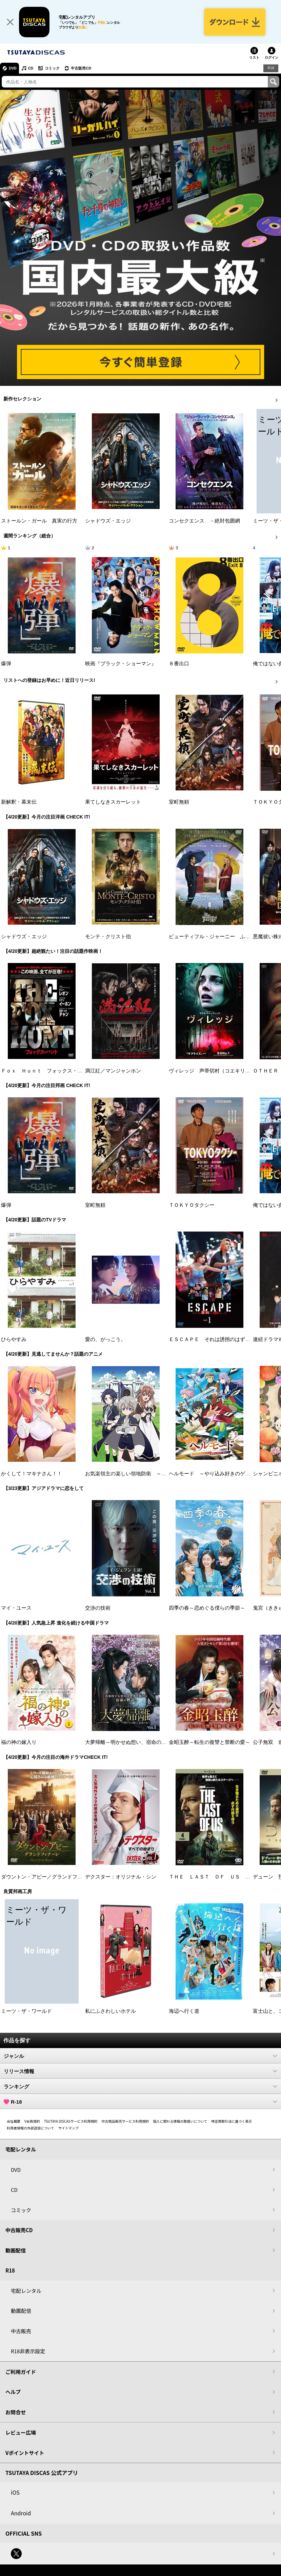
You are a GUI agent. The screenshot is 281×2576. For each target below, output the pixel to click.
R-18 (140, 2102)
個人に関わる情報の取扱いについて (180, 2122)
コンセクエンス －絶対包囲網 (204, 522)
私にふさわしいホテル (110, 2012)
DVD (13, 69)
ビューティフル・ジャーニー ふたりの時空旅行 (225, 937)
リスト (254, 58)
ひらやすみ (13, 1340)
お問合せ (15, 2412)
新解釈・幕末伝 (19, 803)
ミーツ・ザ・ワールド (26, 2012)
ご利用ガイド (20, 2372)
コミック (53, 69)
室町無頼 (179, 803)
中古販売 (21, 2331)
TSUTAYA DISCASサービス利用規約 (71, 2122)
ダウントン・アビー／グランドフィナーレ (49, 1878)
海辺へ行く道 (184, 2012)
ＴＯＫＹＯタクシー (192, 1206)
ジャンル (140, 2056)
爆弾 (6, 664)
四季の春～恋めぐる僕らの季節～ (207, 1609)
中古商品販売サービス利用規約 (125, 2122)
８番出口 (179, 664)
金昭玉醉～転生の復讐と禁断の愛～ (209, 1743)
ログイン (271, 58)
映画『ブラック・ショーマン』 (120, 664)
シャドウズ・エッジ (108, 522)
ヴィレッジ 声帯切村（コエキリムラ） (214, 1072)
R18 (270, 69)
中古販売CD (83, 69)
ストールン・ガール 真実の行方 (39, 522)
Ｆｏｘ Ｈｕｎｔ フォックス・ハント (47, 1072)
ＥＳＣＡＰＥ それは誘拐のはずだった (214, 1340)
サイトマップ (68, 2128)
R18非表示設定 (28, 2352)
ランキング (140, 2087)
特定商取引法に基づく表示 (231, 2122)
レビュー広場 (20, 2433)
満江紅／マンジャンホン (113, 1072)
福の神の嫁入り (19, 1743)
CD (31, 69)
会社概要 (13, 2122)
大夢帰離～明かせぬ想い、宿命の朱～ (128, 1743)
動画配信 (15, 2251)
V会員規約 (32, 2122)
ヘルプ (13, 2392)
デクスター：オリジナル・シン (120, 1878)
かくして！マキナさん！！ (31, 1474)
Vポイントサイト (24, 2453)
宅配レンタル (26, 2291)
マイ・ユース (16, 1609)
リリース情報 (140, 2072)
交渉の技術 (98, 1609)
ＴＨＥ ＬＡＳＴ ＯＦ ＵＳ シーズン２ (219, 1878)
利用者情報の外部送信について (30, 2128)
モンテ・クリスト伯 (108, 937)
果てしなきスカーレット (113, 803)
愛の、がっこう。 (105, 1340)
